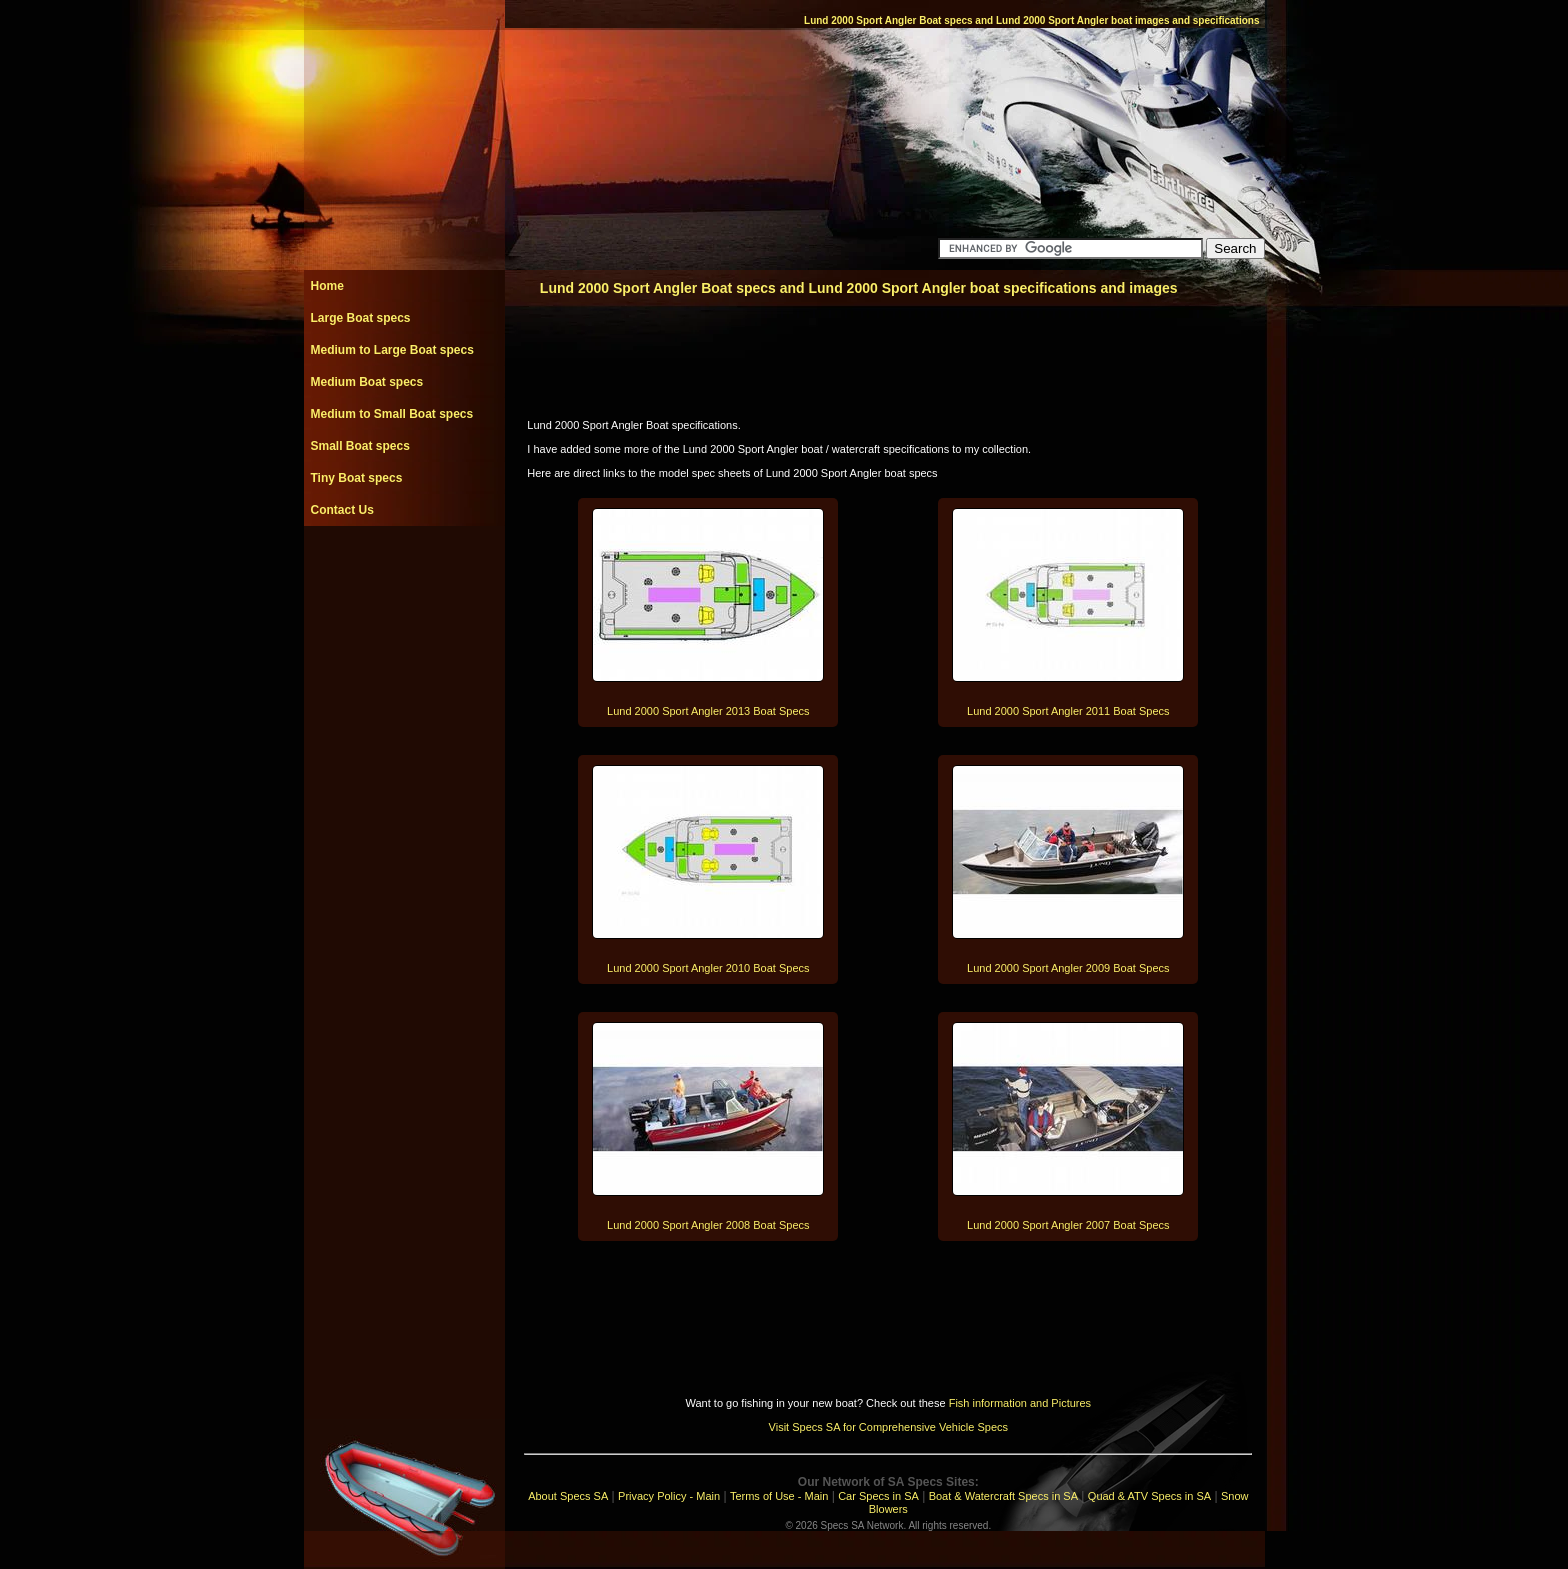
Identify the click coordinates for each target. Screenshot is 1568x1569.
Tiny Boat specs (357, 478)
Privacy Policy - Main (669, 1496)
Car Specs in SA (878, 1496)
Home (327, 286)
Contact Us (342, 510)
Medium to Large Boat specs (392, 350)
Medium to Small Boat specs (392, 414)
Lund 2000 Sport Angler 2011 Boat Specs (1068, 711)
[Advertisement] (404, 571)
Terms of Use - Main (779, 1496)
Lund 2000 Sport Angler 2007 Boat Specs (1068, 1225)
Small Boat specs (360, 446)
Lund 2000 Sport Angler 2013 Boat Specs (708, 711)
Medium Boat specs (367, 382)
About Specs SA (568, 1496)
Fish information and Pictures (1020, 1403)
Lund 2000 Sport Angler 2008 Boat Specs (708, 1225)
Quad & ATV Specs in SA (1149, 1496)
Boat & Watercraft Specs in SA (1003, 1496)
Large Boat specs (361, 318)
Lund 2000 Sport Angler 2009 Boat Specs (1068, 968)
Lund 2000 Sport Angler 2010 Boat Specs (708, 968)
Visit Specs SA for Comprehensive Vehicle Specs (888, 1427)
